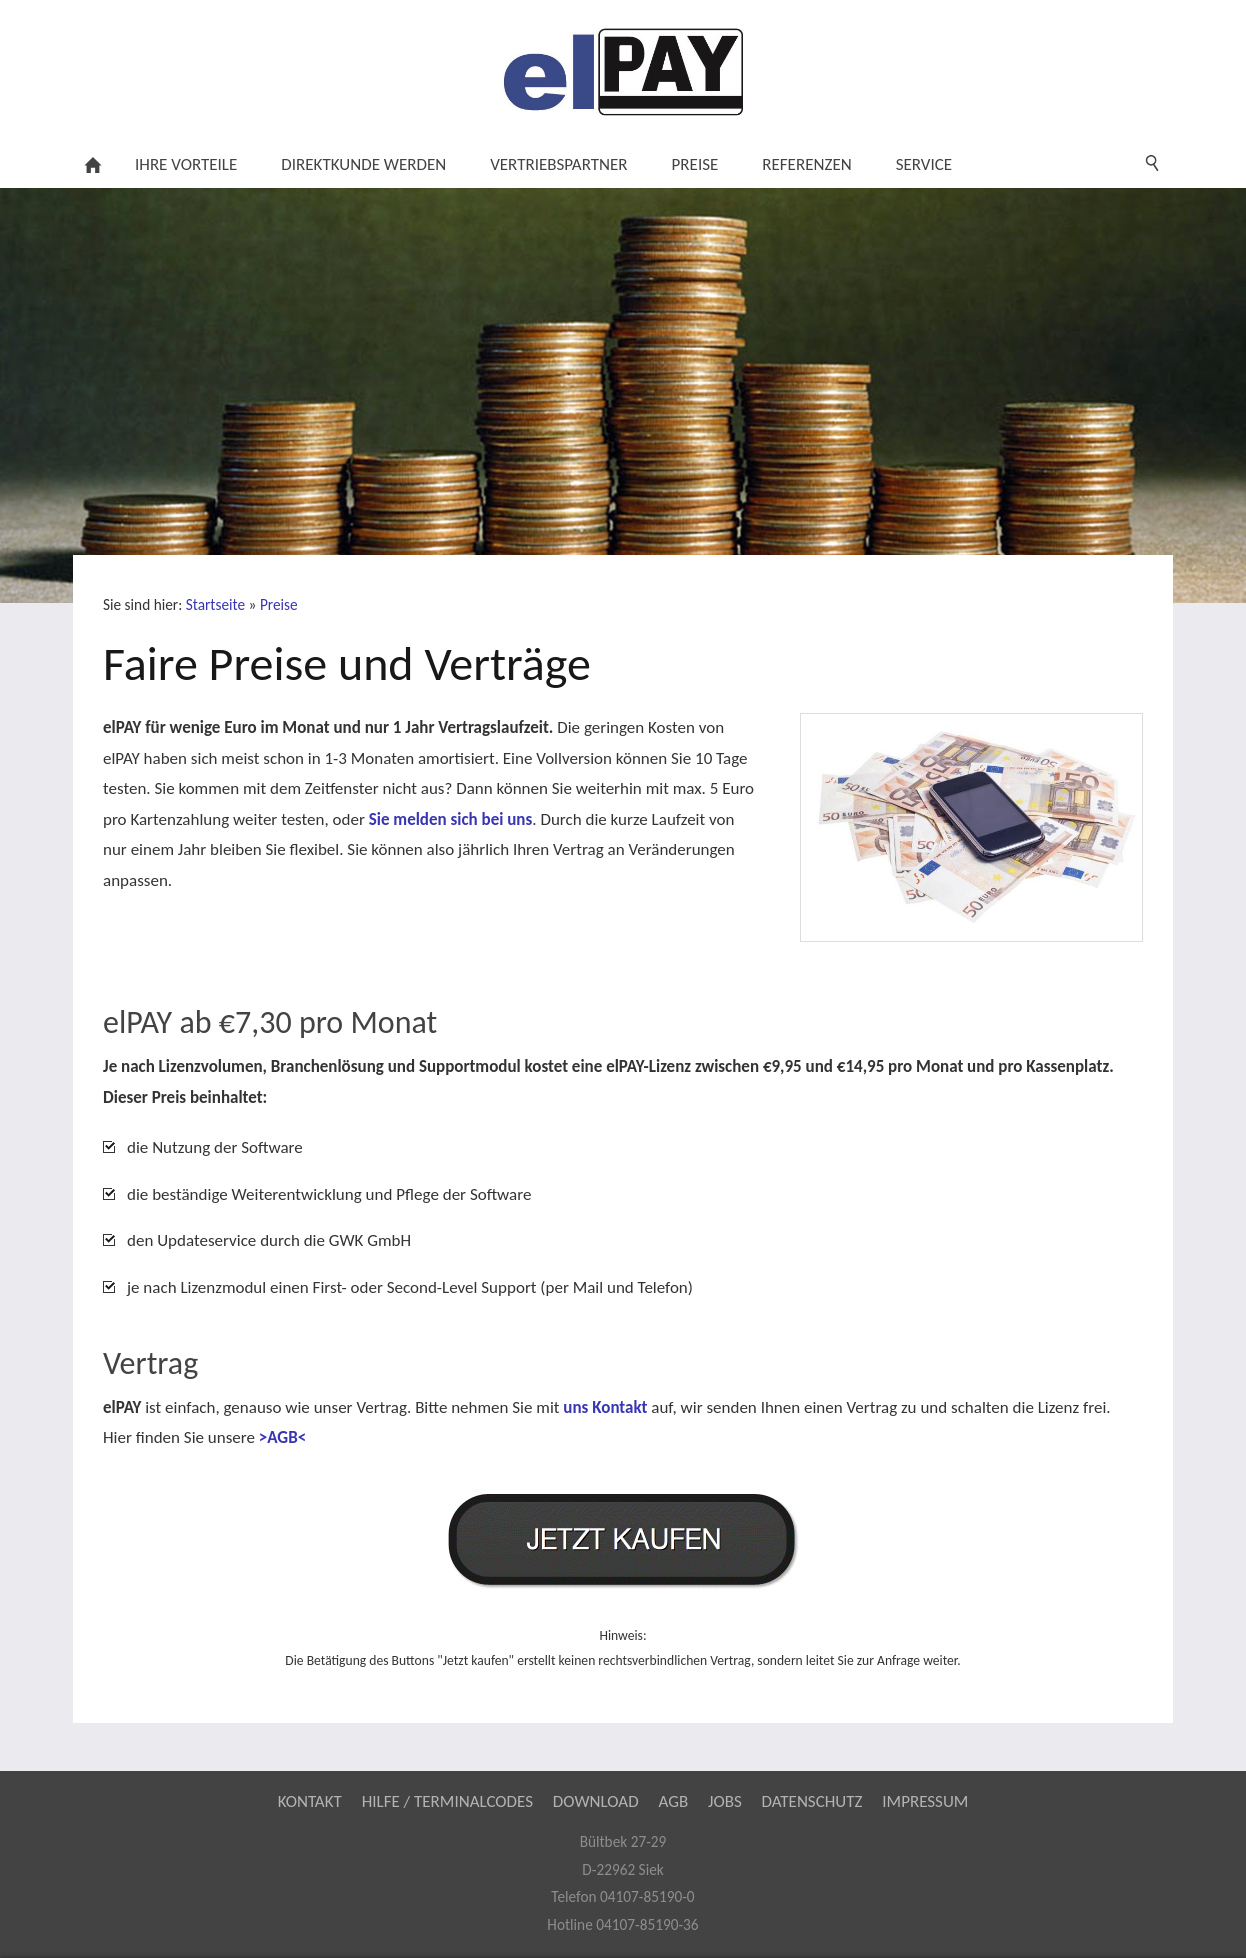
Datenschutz (812, 1801)
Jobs (725, 1801)
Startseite (215, 604)
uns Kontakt (605, 1407)
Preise (279, 604)
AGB (673, 1801)
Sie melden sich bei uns (451, 819)
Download (596, 1801)
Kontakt (310, 1801)
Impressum (925, 1801)
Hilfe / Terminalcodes (447, 1801)
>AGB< (282, 1437)
